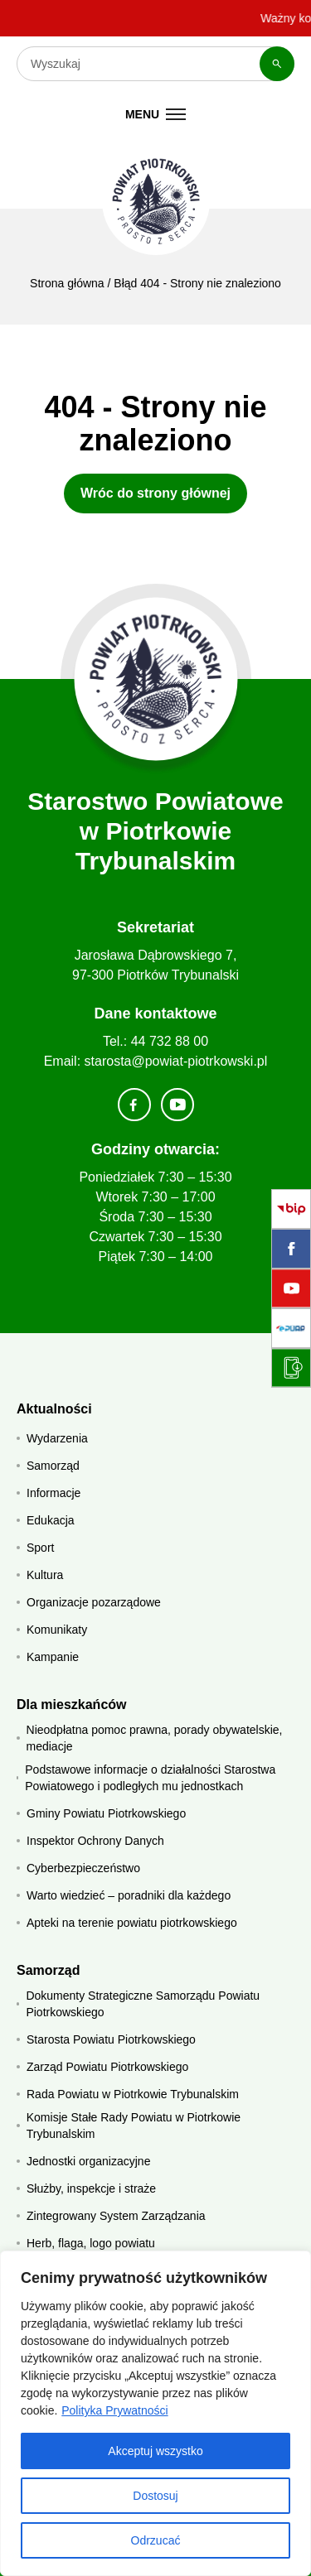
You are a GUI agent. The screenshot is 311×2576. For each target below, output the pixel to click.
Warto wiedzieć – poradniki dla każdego (129, 1895)
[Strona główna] (155, 679)
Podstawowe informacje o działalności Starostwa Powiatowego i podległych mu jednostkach (150, 1778)
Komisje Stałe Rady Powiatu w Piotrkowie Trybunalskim (134, 2125)
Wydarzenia (57, 1438)
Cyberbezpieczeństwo (83, 1868)
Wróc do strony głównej (155, 493)
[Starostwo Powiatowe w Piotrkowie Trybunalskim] (156, 201)
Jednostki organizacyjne (88, 2161)
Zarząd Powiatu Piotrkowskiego (107, 2066)
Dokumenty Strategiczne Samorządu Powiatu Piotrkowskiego (143, 2004)
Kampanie (53, 1657)
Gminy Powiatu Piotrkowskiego (106, 1813)
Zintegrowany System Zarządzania (116, 2215)
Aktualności (54, 1409)
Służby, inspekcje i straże (91, 2188)
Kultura (45, 1575)
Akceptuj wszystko (155, 2451)
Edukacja (51, 1520)
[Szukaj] (277, 63)
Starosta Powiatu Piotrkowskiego (111, 2039)
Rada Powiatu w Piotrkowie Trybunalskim (133, 2094)
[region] (155, 2413)
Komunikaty (57, 1629)
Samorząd (53, 1465)
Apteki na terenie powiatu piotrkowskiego (132, 1922)
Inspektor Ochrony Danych (95, 1840)
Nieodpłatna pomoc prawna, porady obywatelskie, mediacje (155, 1738)
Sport (40, 1547)
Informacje (53, 1493)
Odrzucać (156, 2540)
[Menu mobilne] (156, 114)
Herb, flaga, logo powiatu (91, 2243)
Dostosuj (155, 2495)
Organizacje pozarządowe (94, 1602)
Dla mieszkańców (72, 1704)
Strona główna (67, 283)
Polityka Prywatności (114, 2410)
